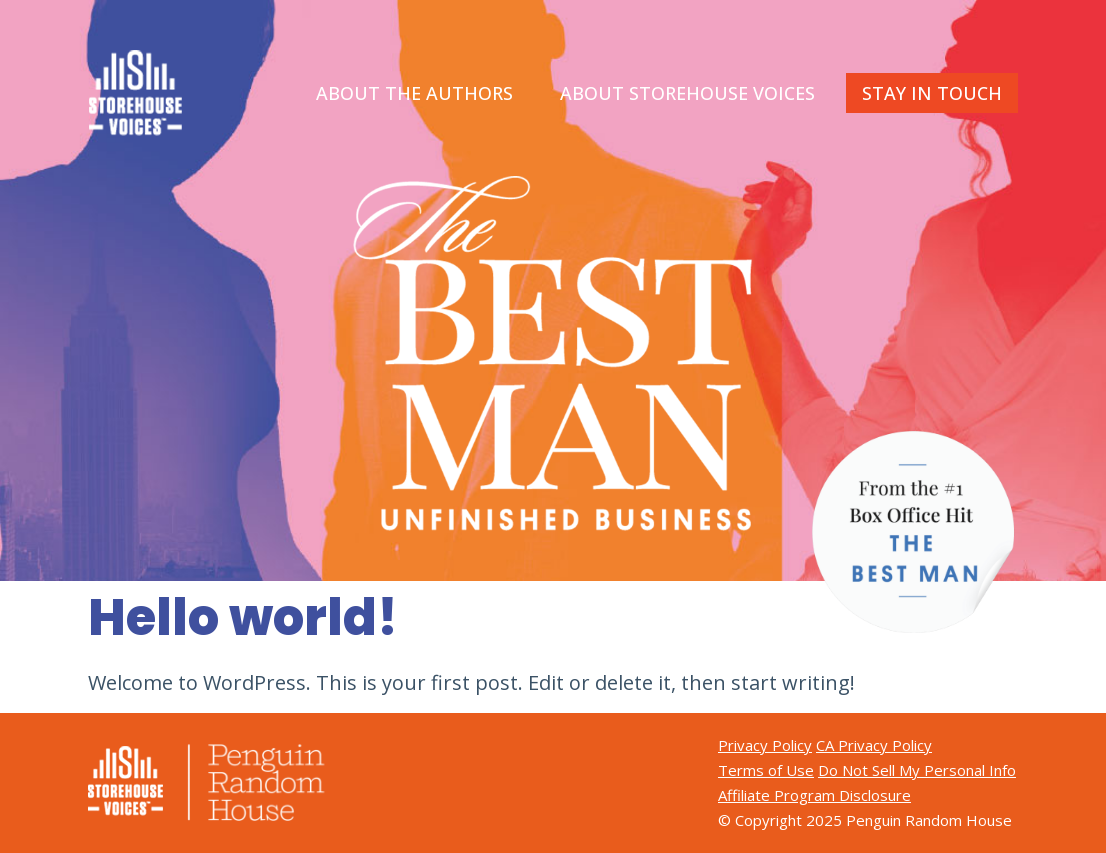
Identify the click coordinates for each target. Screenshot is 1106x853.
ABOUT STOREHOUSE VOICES (687, 93)
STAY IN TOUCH (932, 93)
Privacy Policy (765, 745)
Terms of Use (766, 770)
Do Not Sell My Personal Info (917, 770)
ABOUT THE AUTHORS (414, 93)
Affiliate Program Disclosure (814, 795)
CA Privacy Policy (874, 745)
